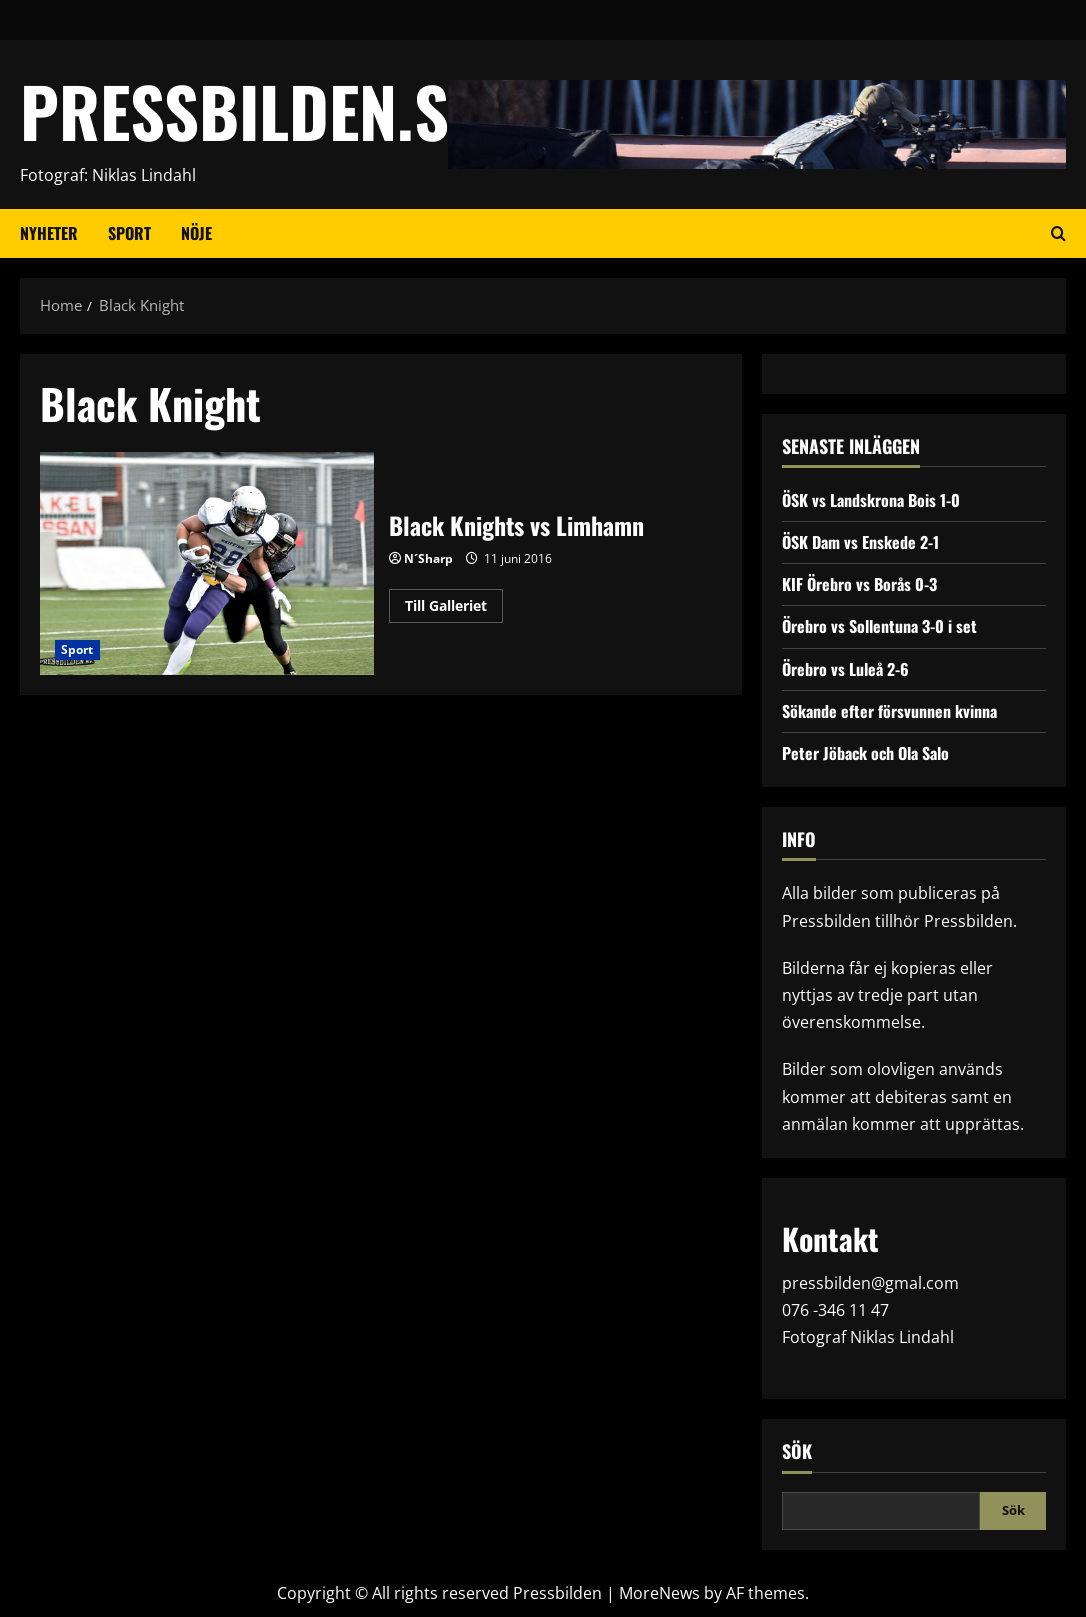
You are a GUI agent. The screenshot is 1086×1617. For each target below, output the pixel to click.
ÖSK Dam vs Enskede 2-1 (860, 542)
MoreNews (659, 1593)
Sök (797, 1451)
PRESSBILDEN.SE (249, 110)
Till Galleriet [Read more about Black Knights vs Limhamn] (454, 609)
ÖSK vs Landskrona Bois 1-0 (871, 500)
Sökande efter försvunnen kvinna (889, 711)
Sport (129, 233)
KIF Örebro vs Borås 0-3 (859, 584)
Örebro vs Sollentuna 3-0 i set (879, 626)
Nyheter (49, 233)
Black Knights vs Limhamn (207, 563)
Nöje (196, 233)
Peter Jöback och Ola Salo (865, 753)
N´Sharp (428, 558)
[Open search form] (1058, 234)
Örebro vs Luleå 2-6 (845, 669)
